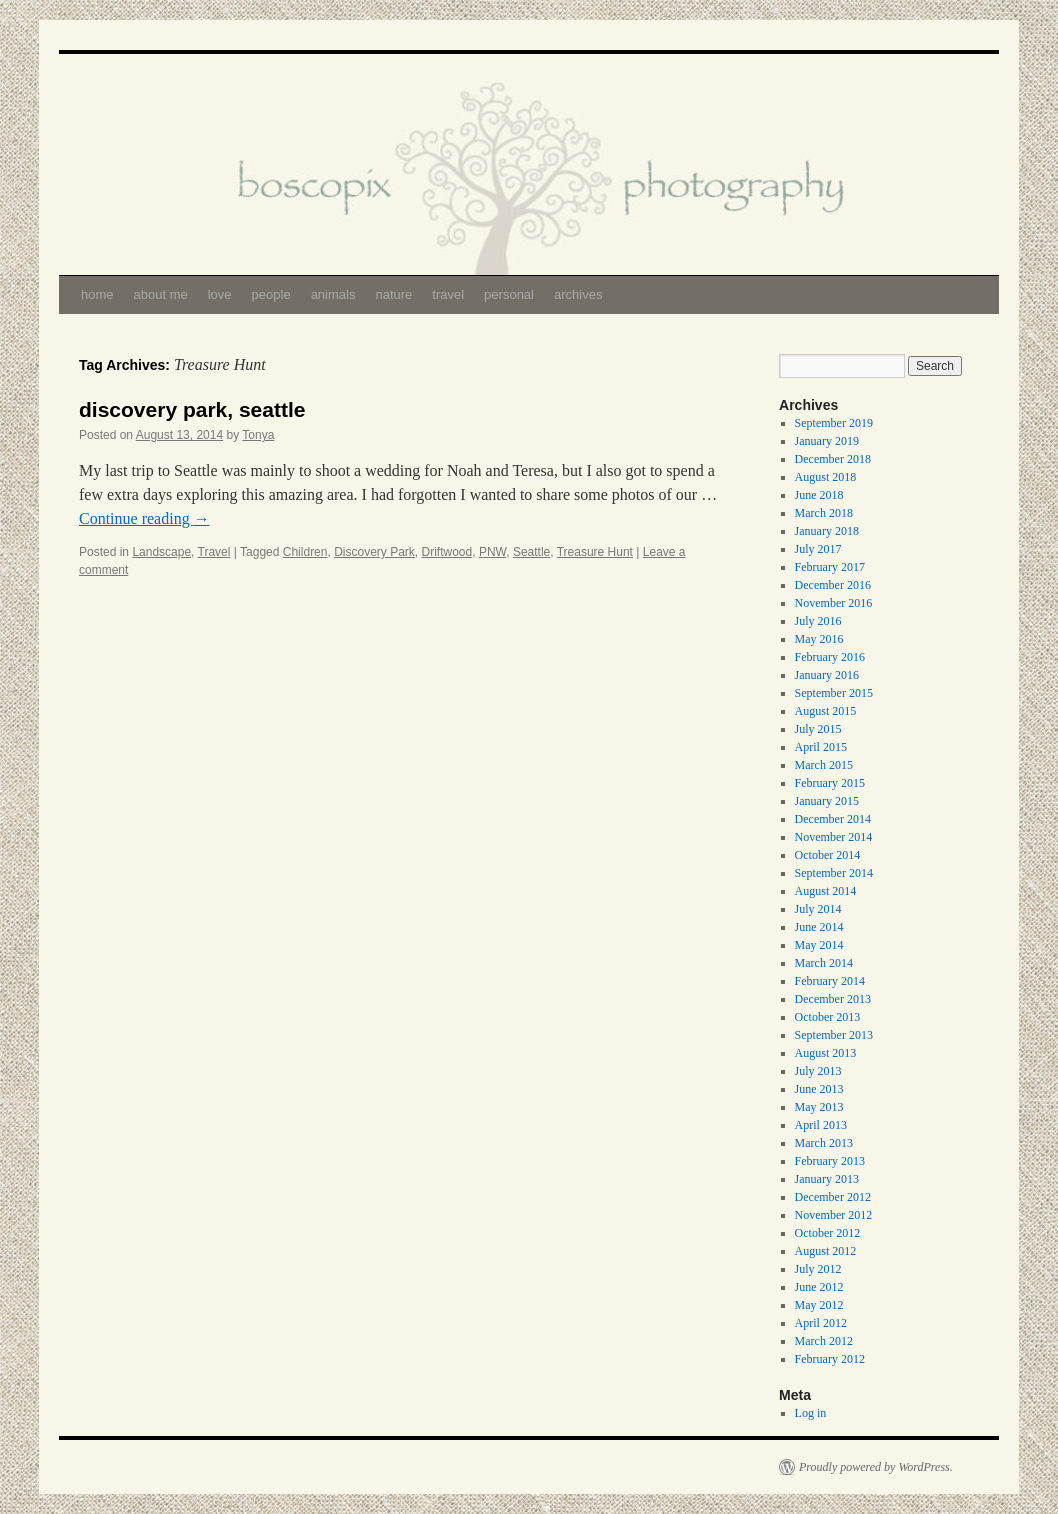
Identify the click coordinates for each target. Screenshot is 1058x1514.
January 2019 (827, 441)
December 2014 (833, 819)
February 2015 (830, 783)
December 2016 (833, 585)
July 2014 (818, 909)
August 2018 (826, 477)
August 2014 (826, 891)
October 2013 (828, 1017)
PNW (492, 552)
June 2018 (819, 495)
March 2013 (824, 1143)
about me (161, 294)
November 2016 (834, 603)
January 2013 (827, 1179)
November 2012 (834, 1215)
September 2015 (834, 693)
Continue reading (144, 518)
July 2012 (818, 1269)
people (271, 294)
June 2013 (819, 1089)
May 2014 (819, 945)
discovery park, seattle (192, 409)
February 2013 (830, 1161)
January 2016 (827, 675)
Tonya (258, 435)
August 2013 (826, 1053)
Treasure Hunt (595, 552)
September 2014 (834, 873)
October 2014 (828, 855)
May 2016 (819, 639)
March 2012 (824, 1341)
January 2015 (827, 801)
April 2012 (821, 1323)
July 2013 (818, 1071)
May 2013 (819, 1107)
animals (333, 294)
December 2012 (833, 1197)
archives (578, 294)
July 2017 (818, 549)
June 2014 (819, 927)
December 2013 (833, 999)
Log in (811, 1413)
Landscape (161, 552)
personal (509, 294)
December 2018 (833, 459)
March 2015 (824, 765)
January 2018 (827, 531)
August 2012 (826, 1251)
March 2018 (824, 513)
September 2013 (834, 1035)
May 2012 (819, 1305)
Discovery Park (374, 552)
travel (448, 294)
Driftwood (447, 552)
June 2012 (819, 1287)
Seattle (531, 552)
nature (393, 294)
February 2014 (830, 981)
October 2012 (828, 1233)
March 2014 (824, 963)
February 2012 (830, 1359)
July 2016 (818, 621)
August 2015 (826, 711)
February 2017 (830, 567)
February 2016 (830, 657)
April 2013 (821, 1125)
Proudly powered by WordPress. (876, 1467)
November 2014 (834, 837)
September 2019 (834, 423)
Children (305, 552)
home (97, 294)
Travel (214, 552)
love (220, 294)
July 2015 (818, 729)
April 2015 (821, 747)
